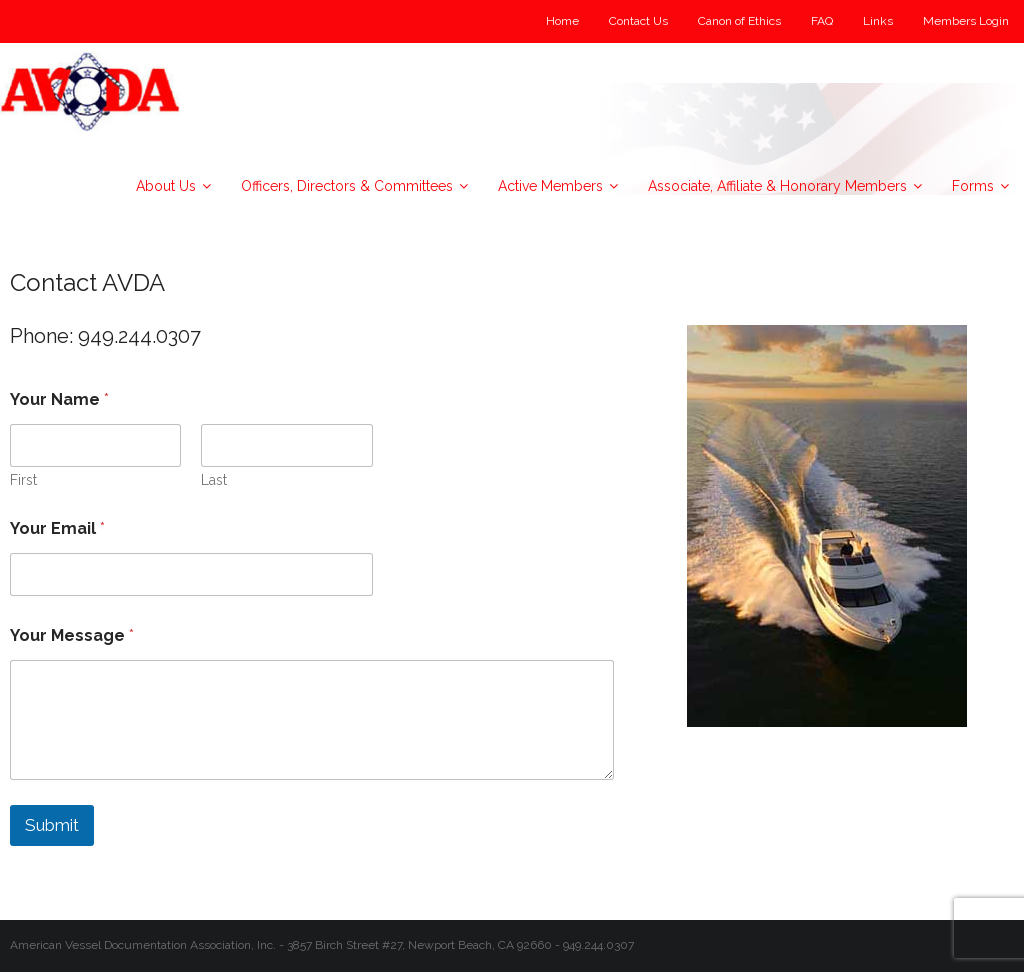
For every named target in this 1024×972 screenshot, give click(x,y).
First (23, 480)
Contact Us (638, 21)
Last (214, 480)
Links (878, 21)
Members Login (966, 21)
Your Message (72, 635)
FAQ (822, 21)
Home (562, 21)
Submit (52, 825)
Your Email (57, 528)
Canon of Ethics (739, 21)
